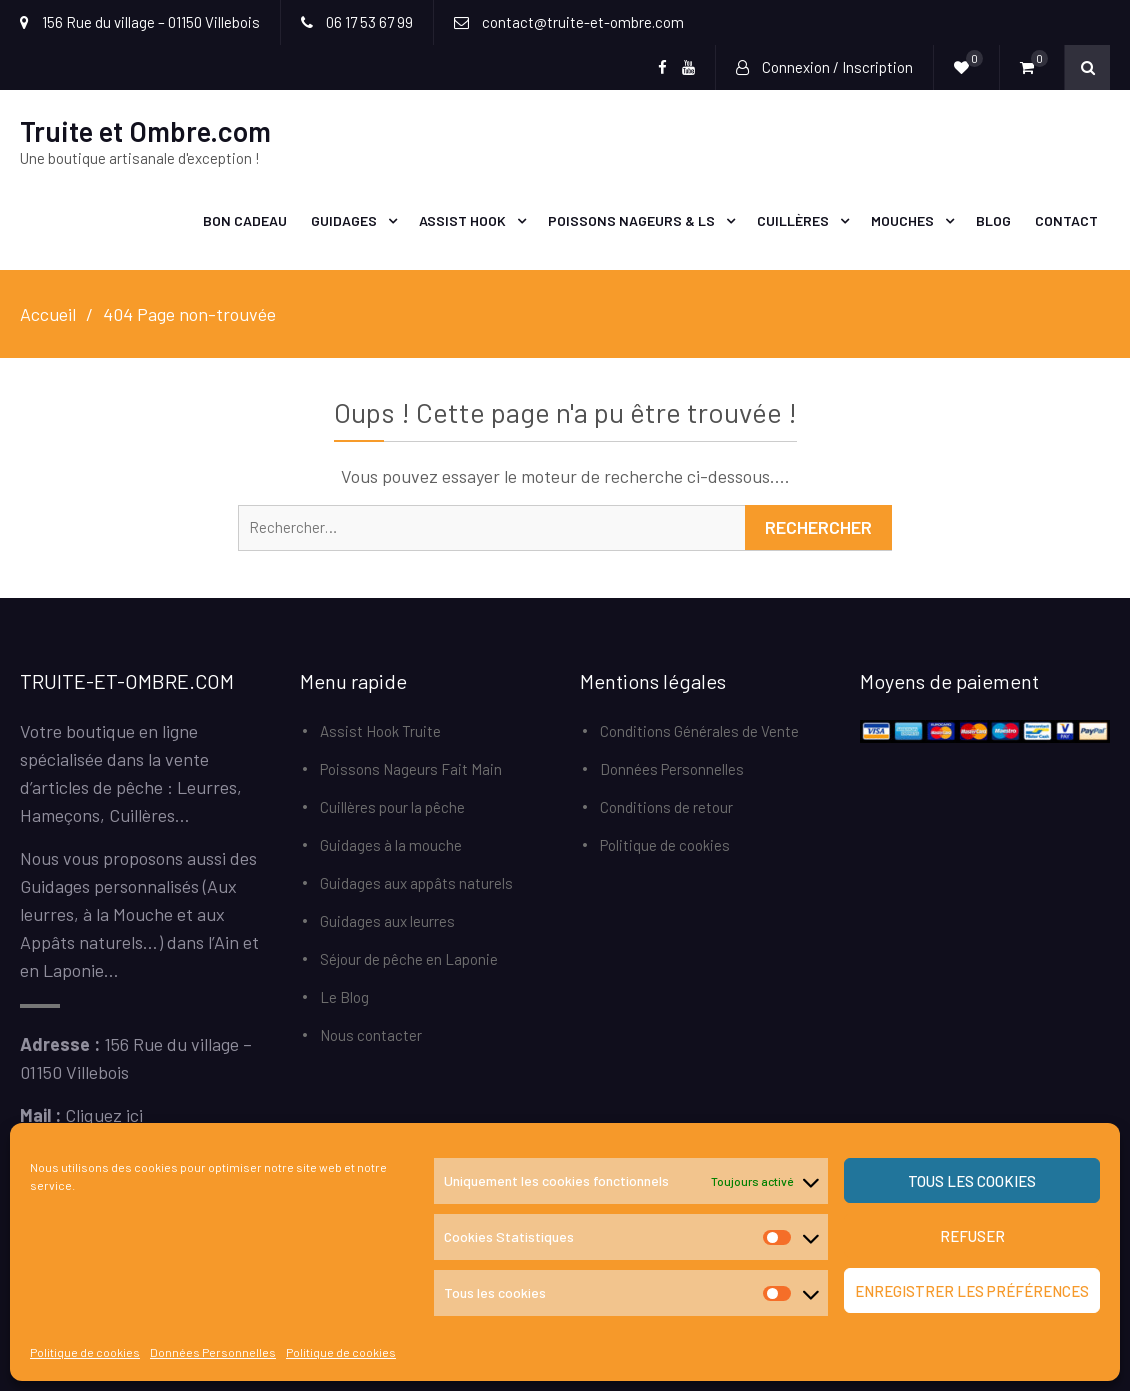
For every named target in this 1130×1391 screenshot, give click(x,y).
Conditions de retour (666, 807)
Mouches (902, 220)
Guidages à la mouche (391, 845)
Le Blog (344, 997)
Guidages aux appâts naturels (416, 883)
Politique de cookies (85, 1352)
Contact (1066, 220)
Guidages (344, 220)
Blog (993, 220)
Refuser (972, 1236)
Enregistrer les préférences (972, 1291)
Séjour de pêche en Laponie (409, 959)
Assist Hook (462, 220)
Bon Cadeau (245, 220)
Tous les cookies (972, 1181)
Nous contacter (371, 1035)
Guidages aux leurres (387, 921)
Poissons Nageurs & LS (631, 220)
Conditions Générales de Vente (699, 731)
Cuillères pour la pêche (392, 807)
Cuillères (793, 220)
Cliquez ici (104, 1115)
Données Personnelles (213, 1352)
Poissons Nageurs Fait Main (411, 769)
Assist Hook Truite (380, 731)
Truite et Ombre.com (145, 131)
